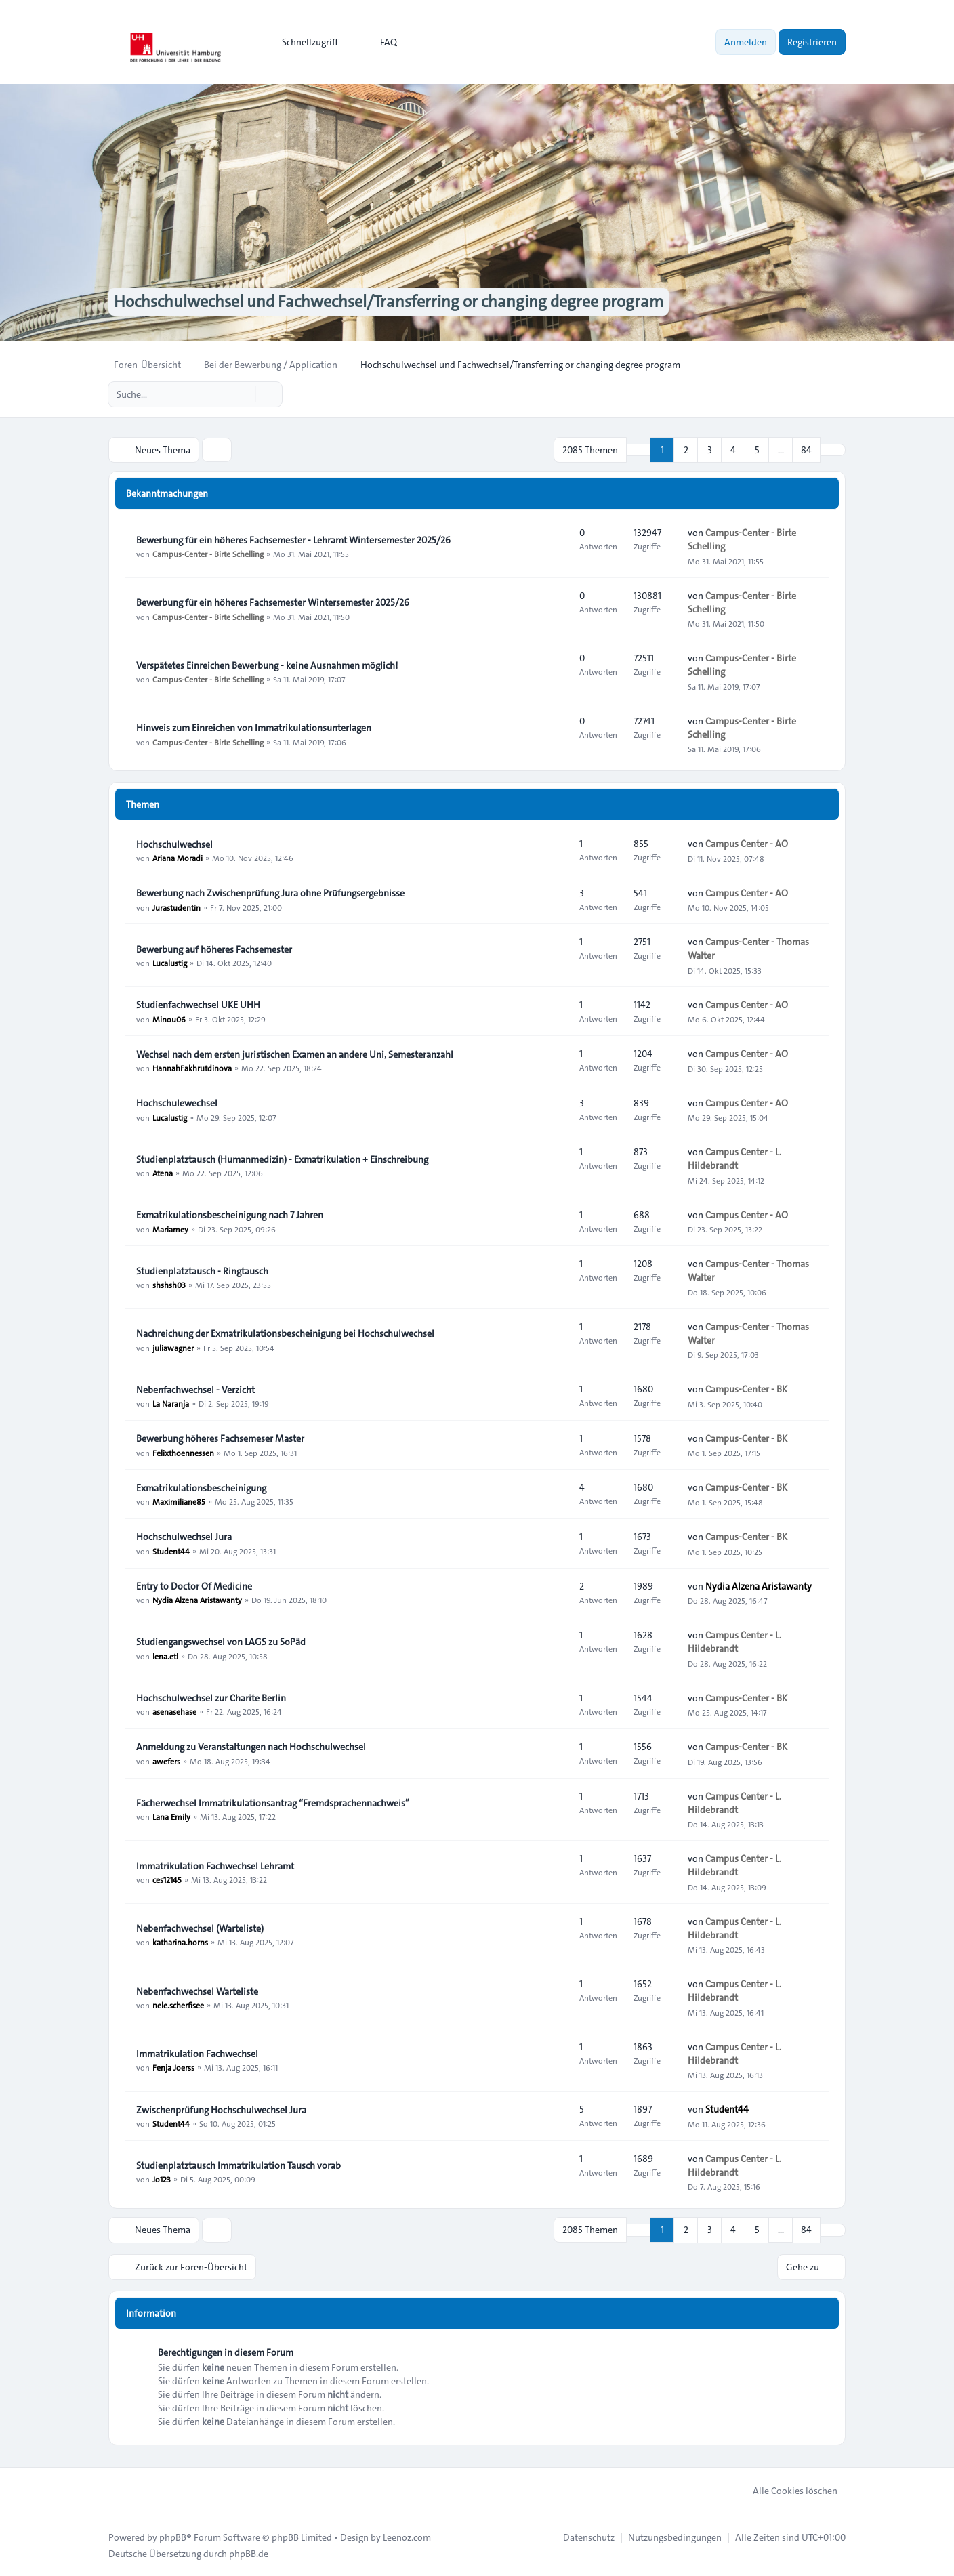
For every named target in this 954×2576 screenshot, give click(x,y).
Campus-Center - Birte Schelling (208, 553)
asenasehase (174, 1711)
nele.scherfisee (178, 2004)
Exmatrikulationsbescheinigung (201, 1488)
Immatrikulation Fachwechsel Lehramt (215, 1866)
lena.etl (165, 1655)
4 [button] (733, 450)
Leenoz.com (407, 2536)
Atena (162, 1172)
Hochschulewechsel (176, 1103)
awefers (166, 1761)
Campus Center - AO (746, 843)
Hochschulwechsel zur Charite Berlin (211, 1698)
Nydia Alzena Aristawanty (197, 1599)
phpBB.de (248, 2553)
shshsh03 (169, 1284)
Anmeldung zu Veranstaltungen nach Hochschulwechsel (251, 1747)
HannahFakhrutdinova (192, 1067)
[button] (833, 450)
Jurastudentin (176, 906)
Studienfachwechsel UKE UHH (198, 1005)
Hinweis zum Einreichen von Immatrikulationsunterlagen (253, 727)
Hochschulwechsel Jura (184, 1536)
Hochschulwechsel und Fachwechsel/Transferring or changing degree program (388, 302)
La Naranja (170, 1403)
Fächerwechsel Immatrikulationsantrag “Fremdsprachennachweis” (272, 1803)
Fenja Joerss (173, 2067)
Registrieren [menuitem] (812, 42)
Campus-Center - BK (746, 1389)
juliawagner (173, 1347)
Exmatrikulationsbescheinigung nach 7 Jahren (229, 1215)
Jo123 (161, 2179)
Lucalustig (169, 962)
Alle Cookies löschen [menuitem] (786, 2490)
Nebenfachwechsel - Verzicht (195, 1389)
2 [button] (686, 450)
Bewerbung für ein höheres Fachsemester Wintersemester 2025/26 (272, 602)
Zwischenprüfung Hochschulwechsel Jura (221, 2110)
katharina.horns (180, 1941)
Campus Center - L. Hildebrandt (734, 1158)
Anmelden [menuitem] (745, 42)
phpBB (172, 2536)
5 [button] (757, 450)
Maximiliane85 (178, 1501)
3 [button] (709, 450)
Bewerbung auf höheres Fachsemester (214, 949)
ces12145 (167, 1879)
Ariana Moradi (177, 857)
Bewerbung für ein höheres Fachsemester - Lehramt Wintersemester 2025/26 (293, 540)
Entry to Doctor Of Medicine (194, 1586)
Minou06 (169, 1018)
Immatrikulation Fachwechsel (197, 2053)
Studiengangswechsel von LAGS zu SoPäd (221, 1641)
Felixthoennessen (183, 1452)
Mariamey (170, 1228)
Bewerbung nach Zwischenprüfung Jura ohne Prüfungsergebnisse (270, 893)
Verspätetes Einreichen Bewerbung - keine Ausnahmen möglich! (267, 665)
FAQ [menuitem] (379, 42)
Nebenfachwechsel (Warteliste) (200, 1928)
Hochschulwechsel (174, 844)
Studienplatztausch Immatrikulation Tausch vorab (238, 2165)
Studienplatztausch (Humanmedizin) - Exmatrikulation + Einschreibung (282, 1159)
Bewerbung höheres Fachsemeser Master (220, 1438)
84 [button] (806, 450)
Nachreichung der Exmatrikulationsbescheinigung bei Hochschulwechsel (285, 1333)
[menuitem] (304, 42)
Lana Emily (171, 1816)
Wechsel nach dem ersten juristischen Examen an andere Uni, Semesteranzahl (294, 1054)
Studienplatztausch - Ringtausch (202, 1271)
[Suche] (243, 394)
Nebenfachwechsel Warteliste (197, 1991)
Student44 (171, 1550)
